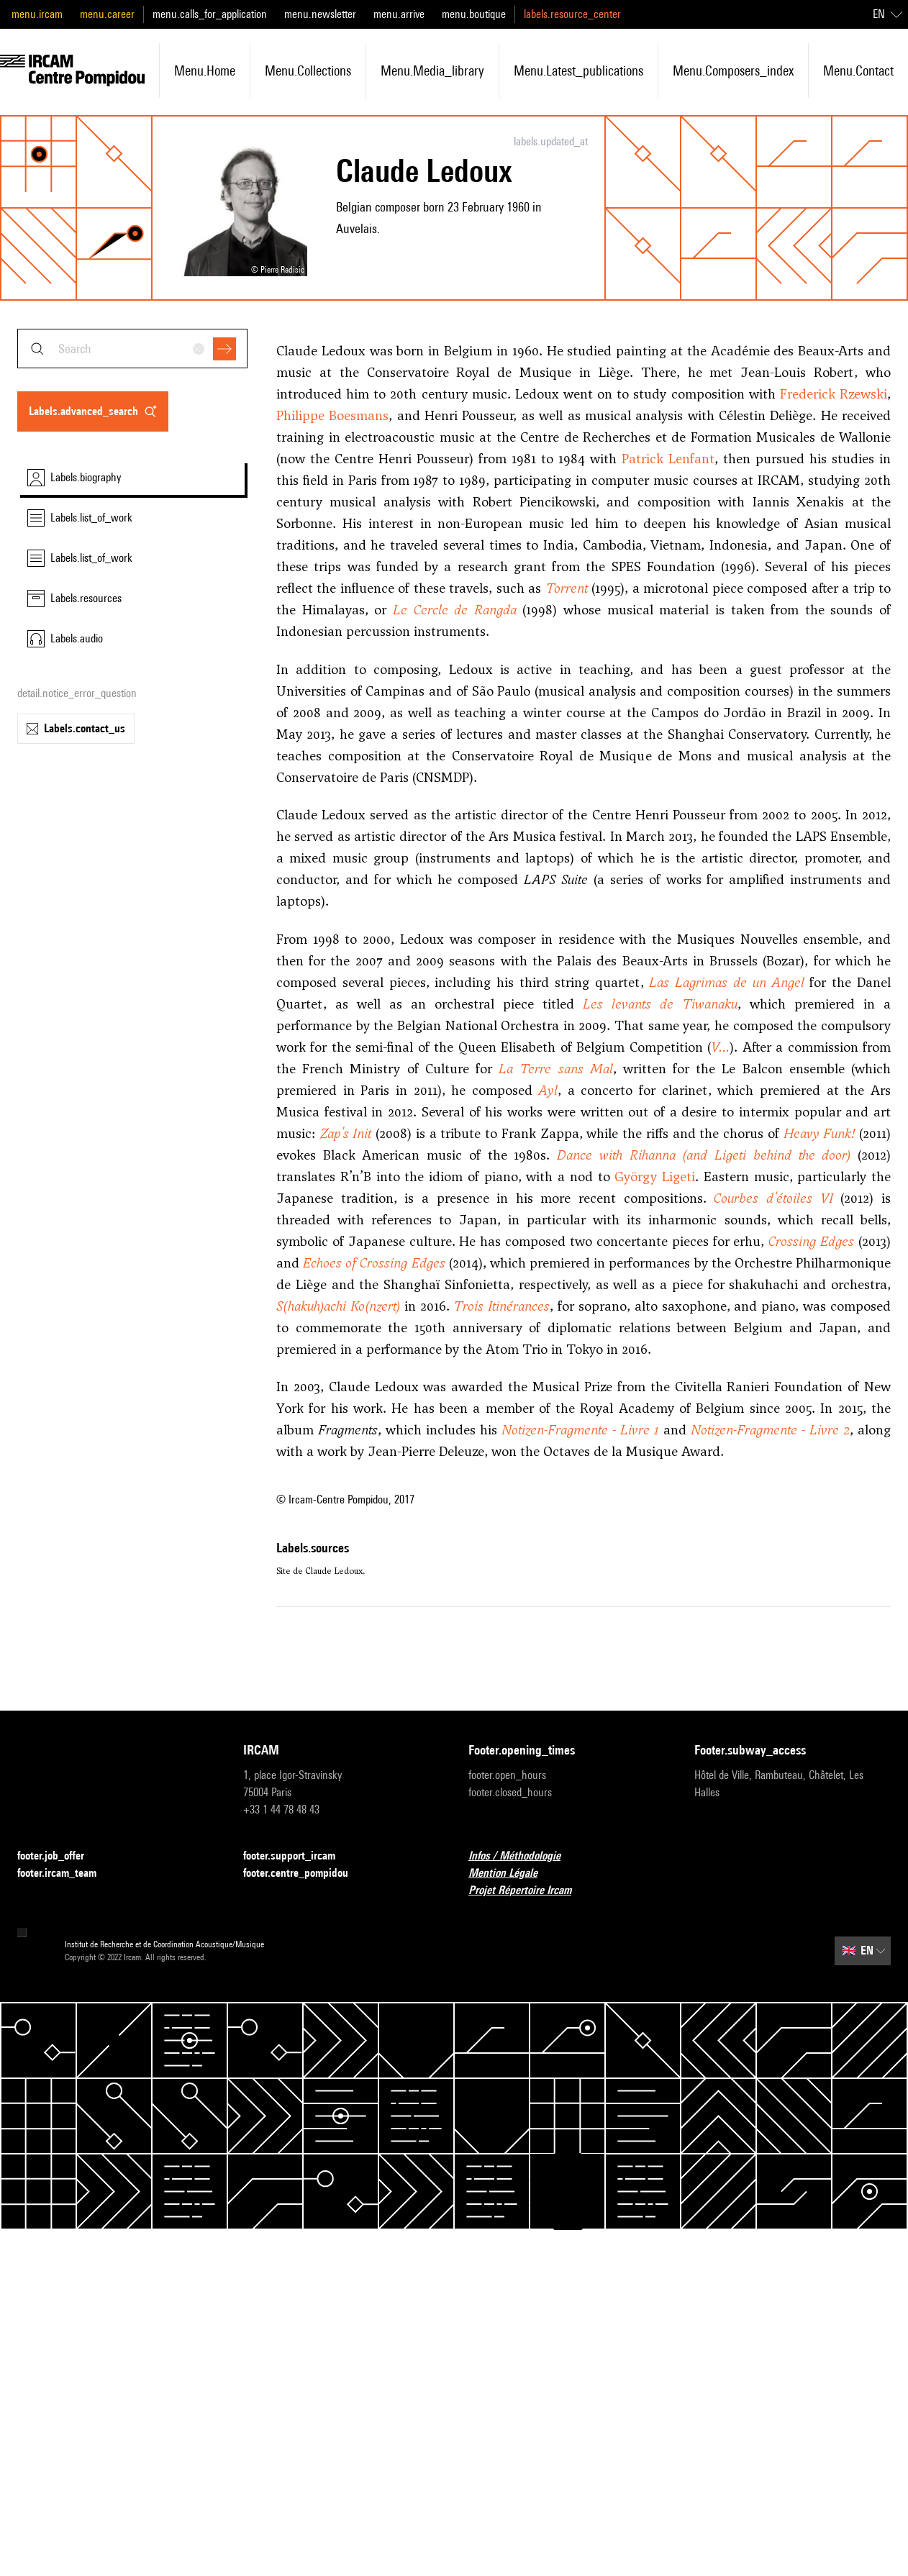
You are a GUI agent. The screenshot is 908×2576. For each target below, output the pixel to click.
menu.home (204, 70)
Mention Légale (511, 1873)
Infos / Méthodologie (523, 1856)
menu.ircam (37, 14)
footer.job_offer (59, 1856)
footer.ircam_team (65, 1873)
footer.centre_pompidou (304, 1873)
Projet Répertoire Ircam (528, 1890)
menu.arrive (399, 14)
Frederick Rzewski (833, 394)
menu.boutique (474, 14)
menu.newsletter (320, 14)
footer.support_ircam (298, 1856)
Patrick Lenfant (668, 459)
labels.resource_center (572, 14)
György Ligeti (654, 1176)
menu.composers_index (733, 70)
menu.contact (858, 70)
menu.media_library (432, 70)
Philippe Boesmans (332, 415)
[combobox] (132, 348)
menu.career (107, 14)
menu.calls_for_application (210, 14)
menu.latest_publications (578, 70)
